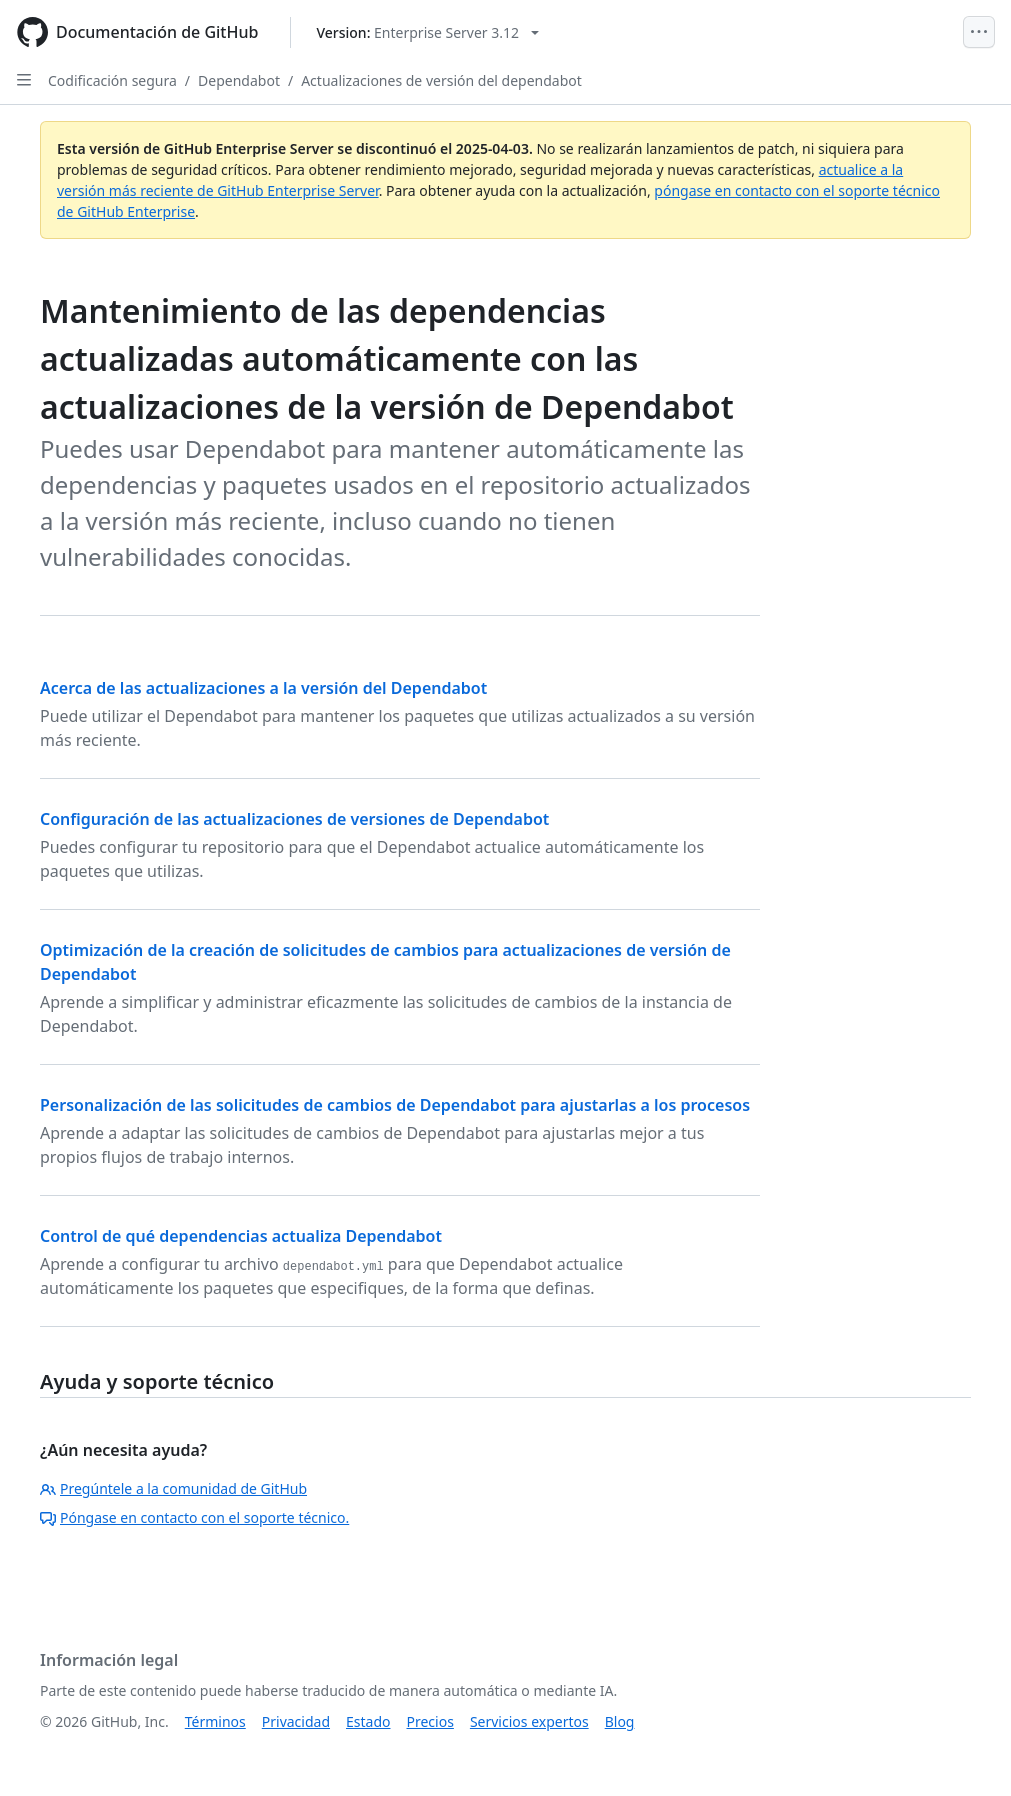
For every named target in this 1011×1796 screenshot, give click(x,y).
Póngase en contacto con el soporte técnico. (194, 1517)
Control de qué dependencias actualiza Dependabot (241, 1236)
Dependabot (239, 80)
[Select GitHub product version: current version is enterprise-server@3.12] (427, 32)
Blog (620, 1721)
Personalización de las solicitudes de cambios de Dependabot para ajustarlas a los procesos (395, 1105)
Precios (430, 1721)
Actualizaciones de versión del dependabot (441, 80)
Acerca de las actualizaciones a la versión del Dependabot (263, 688)
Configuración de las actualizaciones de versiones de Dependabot (294, 819)
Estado (368, 1721)
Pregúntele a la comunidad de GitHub (173, 1488)
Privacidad (296, 1721)
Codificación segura (112, 80)
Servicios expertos (529, 1721)
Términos (215, 1721)
